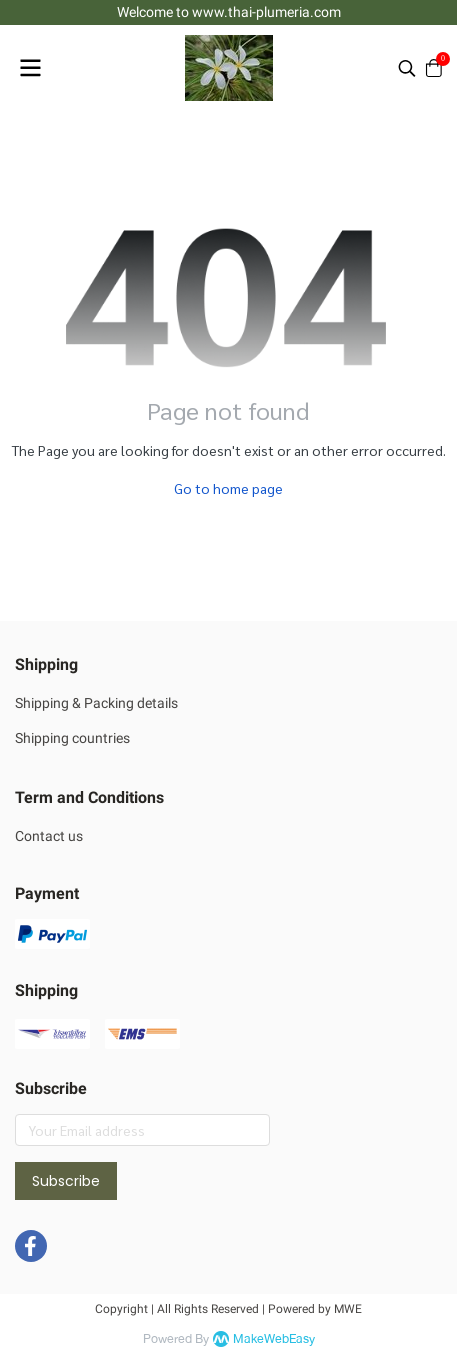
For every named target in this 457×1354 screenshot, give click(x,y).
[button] (407, 68)
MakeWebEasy (274, 1339)
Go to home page (228, 488)
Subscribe (66, 1181)
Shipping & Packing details (96, 703)
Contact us (49, 836)
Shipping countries (72, 738)
